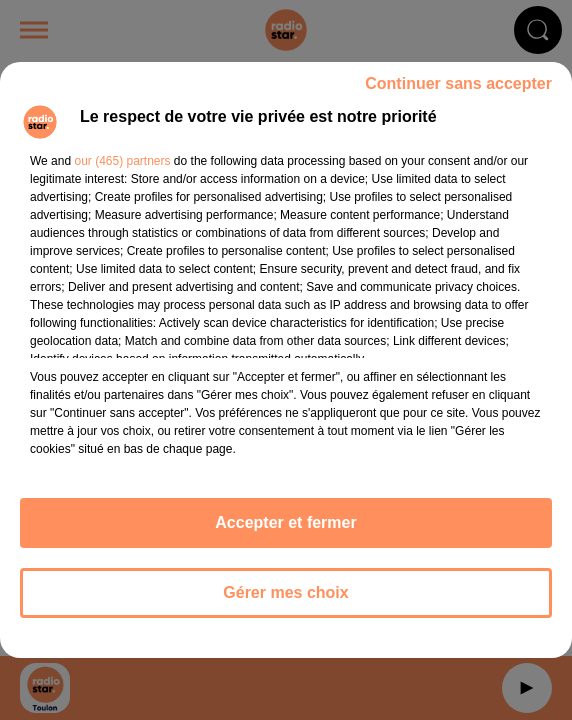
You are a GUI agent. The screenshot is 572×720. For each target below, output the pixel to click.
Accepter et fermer (285, 522)
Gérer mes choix (285, 592)
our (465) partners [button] (122, 161)
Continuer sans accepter (458, 83)
